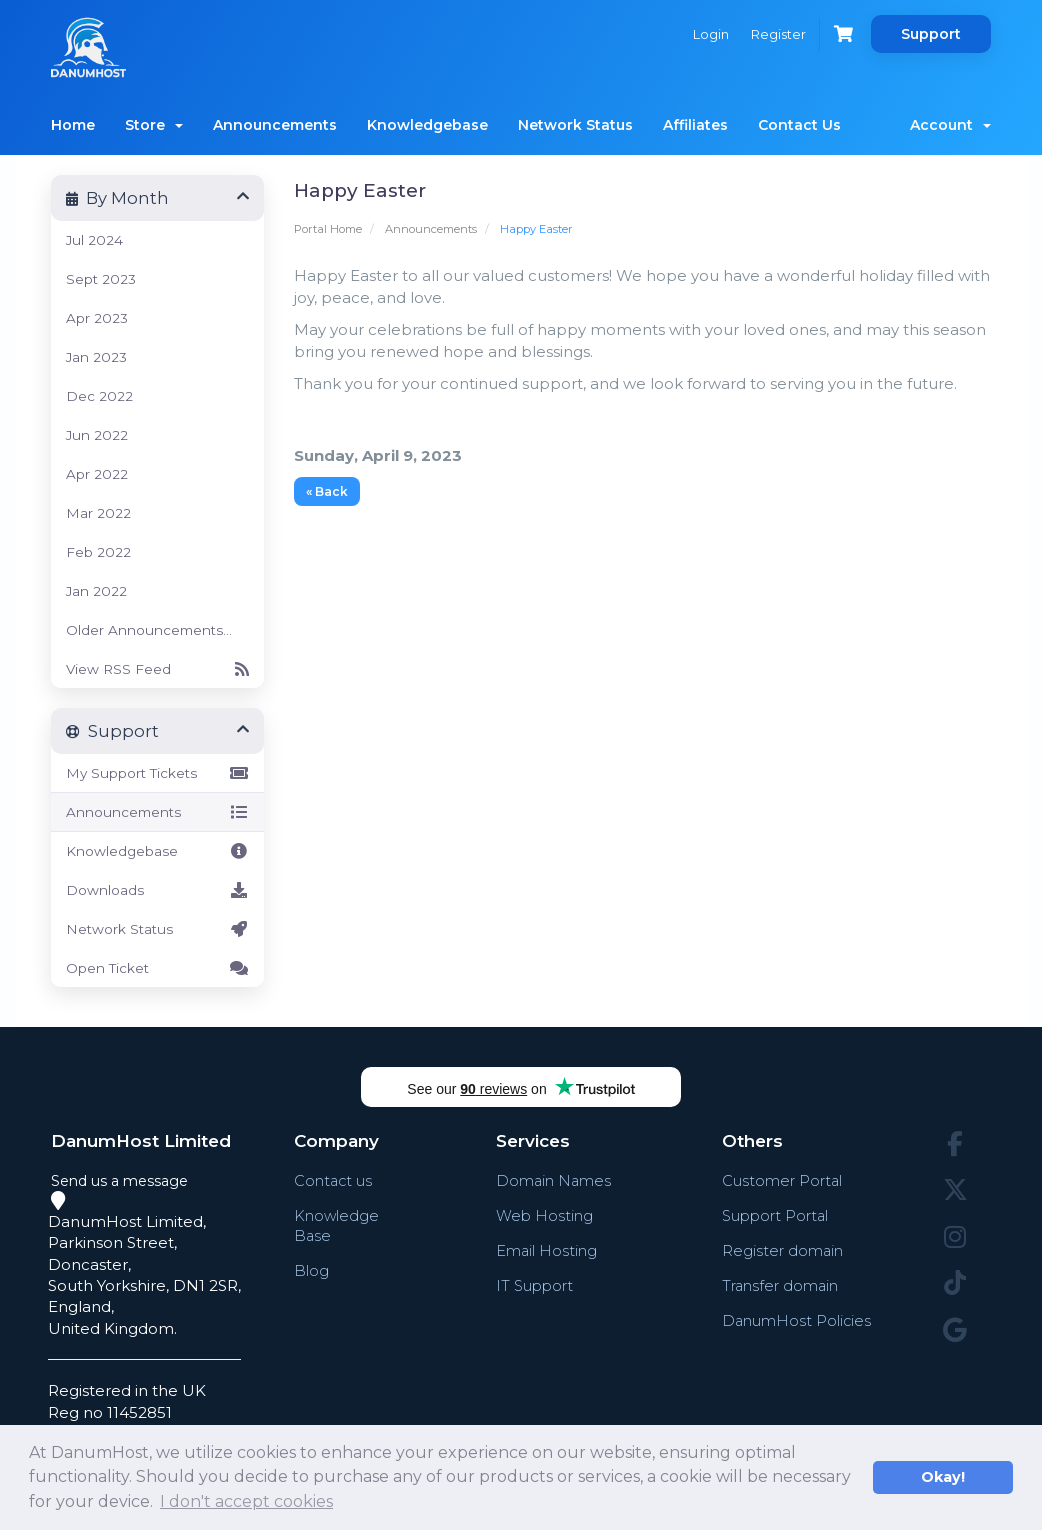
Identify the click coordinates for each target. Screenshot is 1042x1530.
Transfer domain (780, 1285)
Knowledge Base (337, 1225)
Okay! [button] (943, 1477)
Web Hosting (543, 1215)
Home (73, 125)
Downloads (157, 890)
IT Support (534, 1285)
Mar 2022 (98, 513)
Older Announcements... (149, 630)
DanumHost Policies (796, 1320)
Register (775, 34)
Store (154, 125)
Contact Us (799, 125)
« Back (327, 491)
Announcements (275, 125)
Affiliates (695, 125)
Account (950, 125)
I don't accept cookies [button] (246, 1501)
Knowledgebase (427, 125)
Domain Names (553, 1180)
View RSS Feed (157, 669)
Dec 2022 (99, 396)
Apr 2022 (97, 474)
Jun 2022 (97, 435)
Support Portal (775, 1215)
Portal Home (328, 229)
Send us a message (119, 1181)
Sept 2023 (101, 279)
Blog (311, 1270)
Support (931, 34)
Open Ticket (157, 968)
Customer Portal (781, 1180)
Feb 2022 (98, 552)
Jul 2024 (94, 240)
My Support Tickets (157, 773)
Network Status (575, 125)
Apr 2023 (97, 318)
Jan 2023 (96, 357)
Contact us (334, 1180)
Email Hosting (546, 1250)
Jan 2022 (96, 591)
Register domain (782, 1250)
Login (706, 34)
